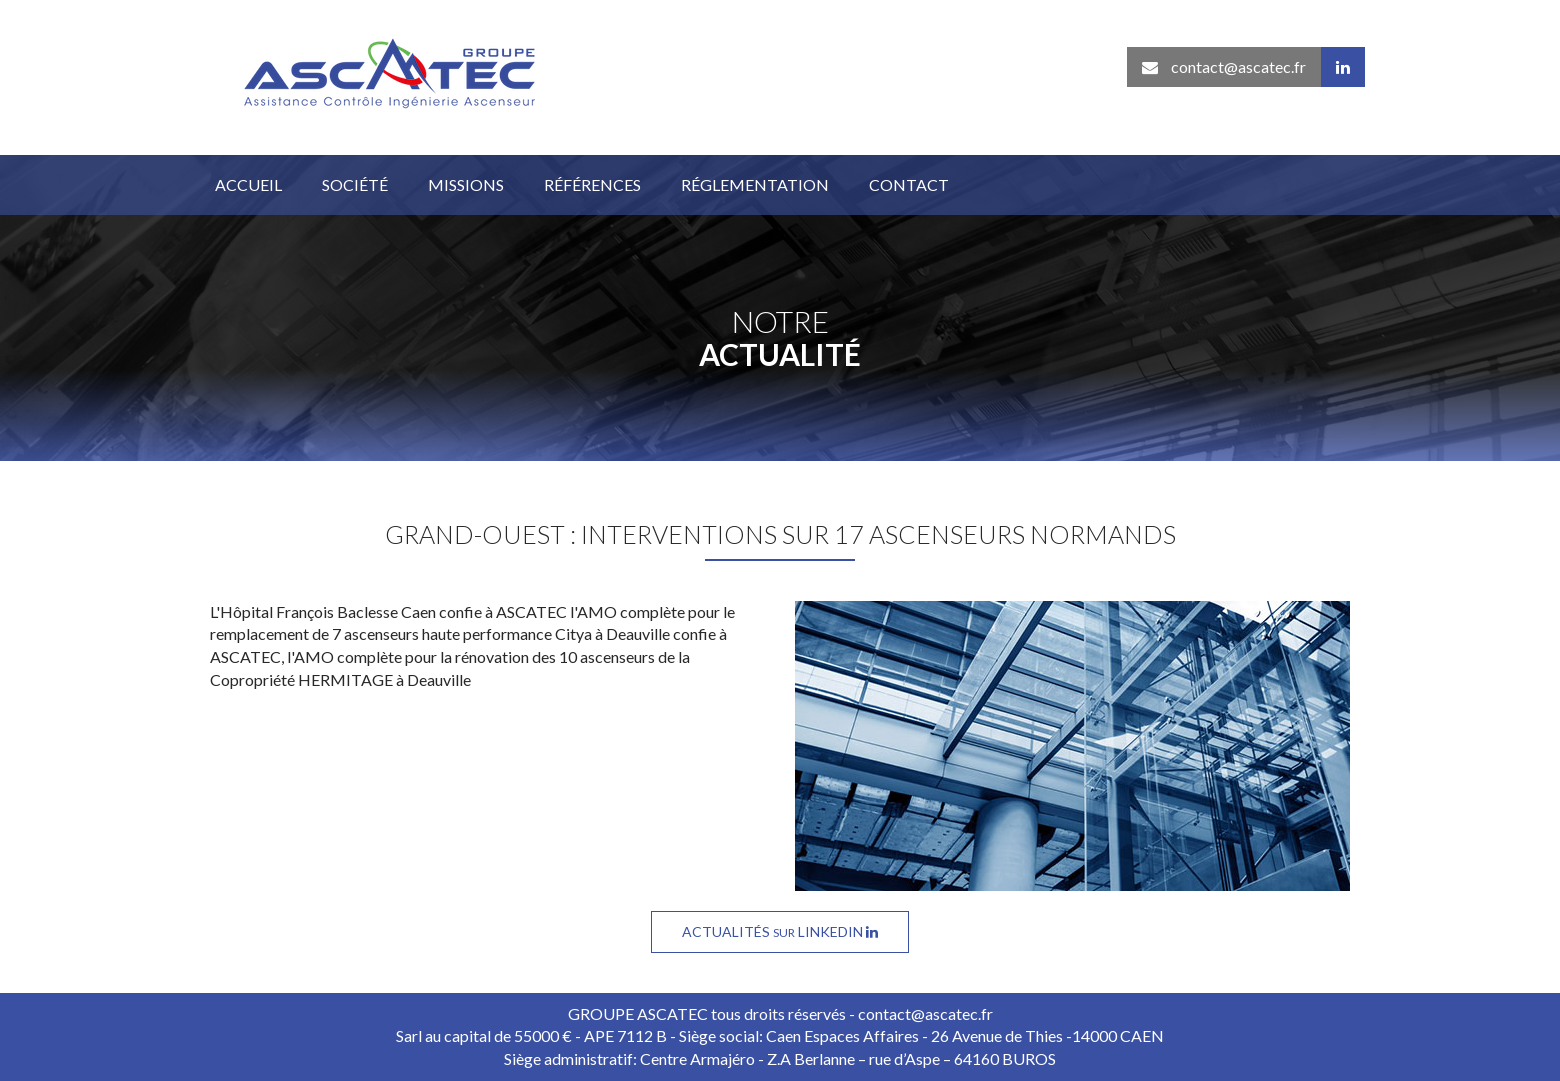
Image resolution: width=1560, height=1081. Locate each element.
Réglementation (755, 184)
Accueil (248, 184)
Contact (909, 184)
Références (592, 184)
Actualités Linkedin (780, 931)
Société (355, 184)
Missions (466, 184)
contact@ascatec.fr (1224, 66)
